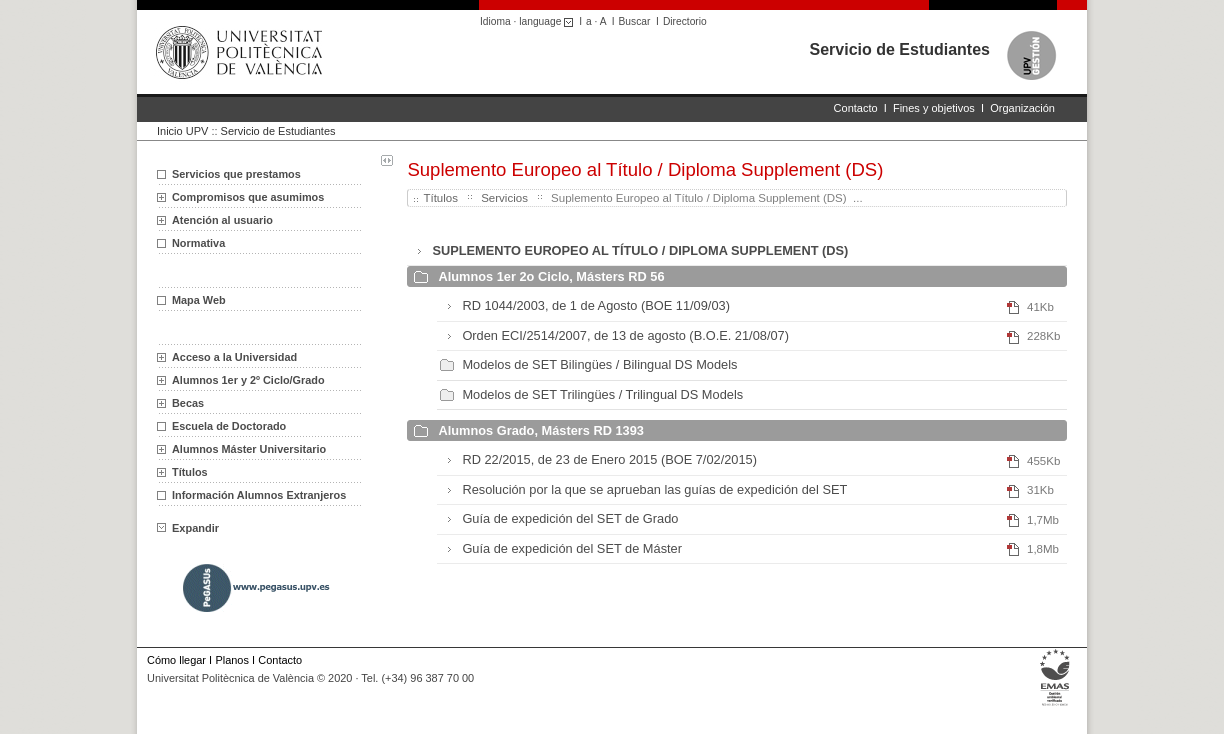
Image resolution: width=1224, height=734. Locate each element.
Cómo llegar (176, 660)
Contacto (856, 108)
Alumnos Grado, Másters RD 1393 (541, 430)
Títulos (190, 472)
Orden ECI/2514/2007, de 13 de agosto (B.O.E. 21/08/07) (625, 335)
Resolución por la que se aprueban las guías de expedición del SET (654, 489)
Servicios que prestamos (236, 174)
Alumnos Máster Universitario (249, 449)
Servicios (504, 198)
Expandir (188, 528)
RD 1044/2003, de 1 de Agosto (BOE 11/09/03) (596, 305)
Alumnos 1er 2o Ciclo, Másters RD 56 (551, 276)
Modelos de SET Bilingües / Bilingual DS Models (599, 364)
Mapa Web (199, 300)
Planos (231, 660)
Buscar (635, 21)
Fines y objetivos (934, 108)
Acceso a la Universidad (234, 357)
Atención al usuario (222, 220)
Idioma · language (529, 21)
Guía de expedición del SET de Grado (570, 518)
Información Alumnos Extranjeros (259, 495)
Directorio (685, 21)
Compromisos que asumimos (248, 197)
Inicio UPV (182, 131)
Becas (188, 403)
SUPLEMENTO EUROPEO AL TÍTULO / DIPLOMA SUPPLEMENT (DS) (640, 250)
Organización (1022, 108)
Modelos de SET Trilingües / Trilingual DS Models (602, 394)
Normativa (198, 243)
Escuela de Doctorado (229, 426)
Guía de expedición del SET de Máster (572, 548)
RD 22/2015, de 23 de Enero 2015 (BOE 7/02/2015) (609, 459)
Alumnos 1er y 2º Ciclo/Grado (248, 380)
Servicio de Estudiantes (899, 49)
